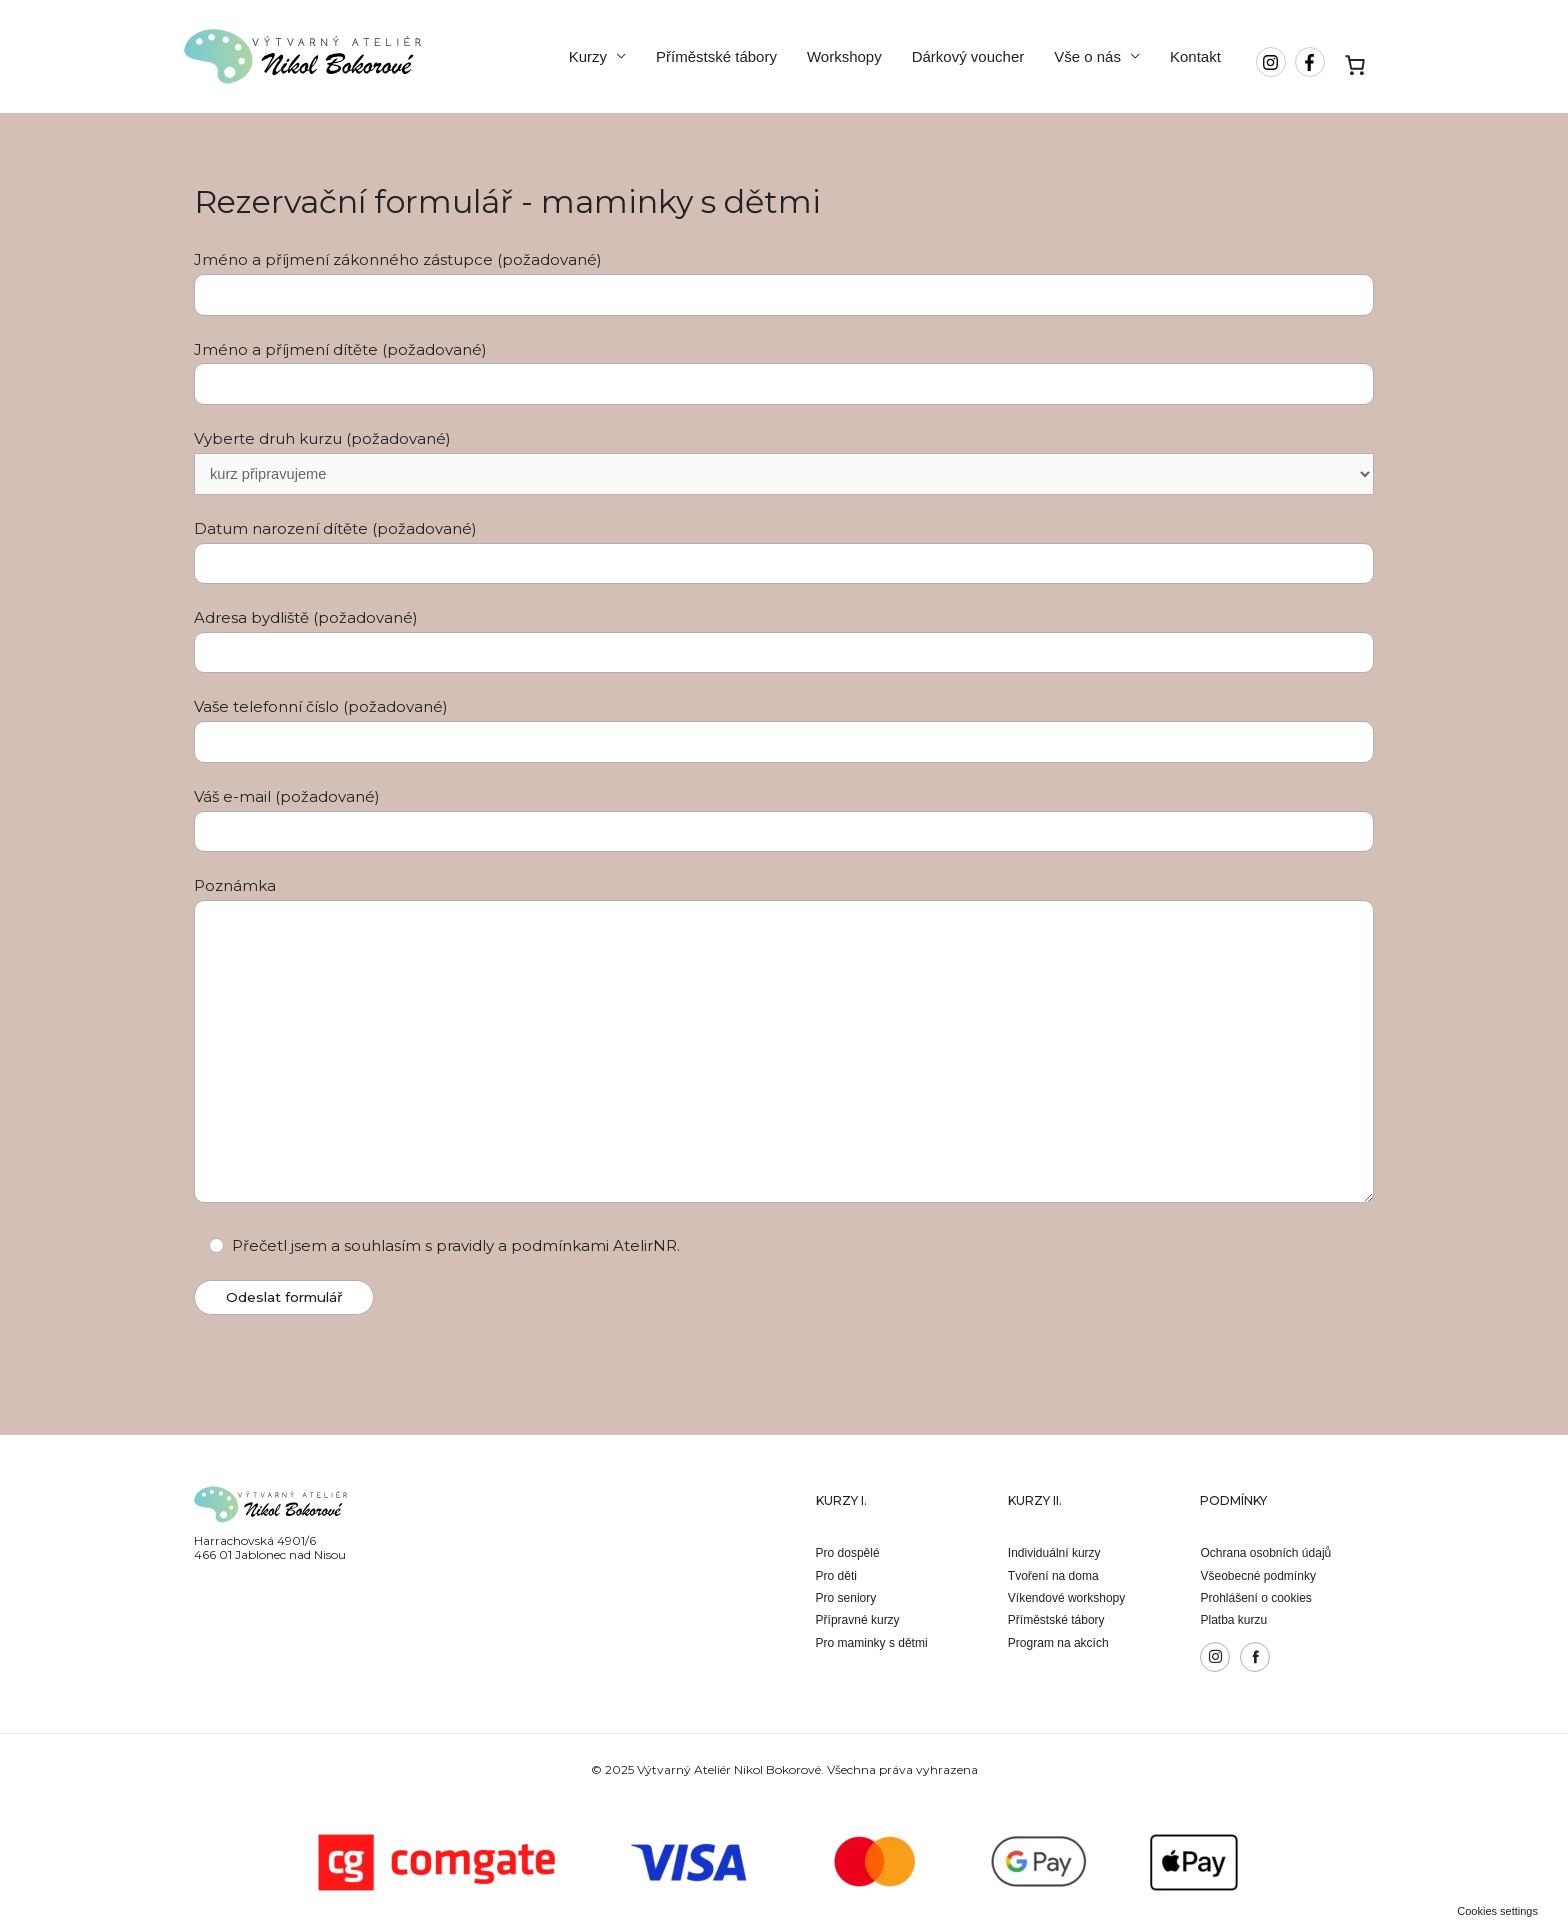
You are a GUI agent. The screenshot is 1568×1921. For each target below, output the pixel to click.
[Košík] (1356, 64)
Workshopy (844, 56)
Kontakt (1195, 56)
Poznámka (784, 1046)
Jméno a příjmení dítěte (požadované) (784, 372)
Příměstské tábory (716, 56)
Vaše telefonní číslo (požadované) (784, 731)
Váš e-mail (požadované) (784, 820)
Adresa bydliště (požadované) (784, 642)
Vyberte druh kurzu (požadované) (784, 462)
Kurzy (588, 56)
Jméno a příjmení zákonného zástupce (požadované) (784, 282)
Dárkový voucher (968, 56)
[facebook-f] (1312, 62)
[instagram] (1273, 62)
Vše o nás (1087, 56)
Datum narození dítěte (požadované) (784, 552)
